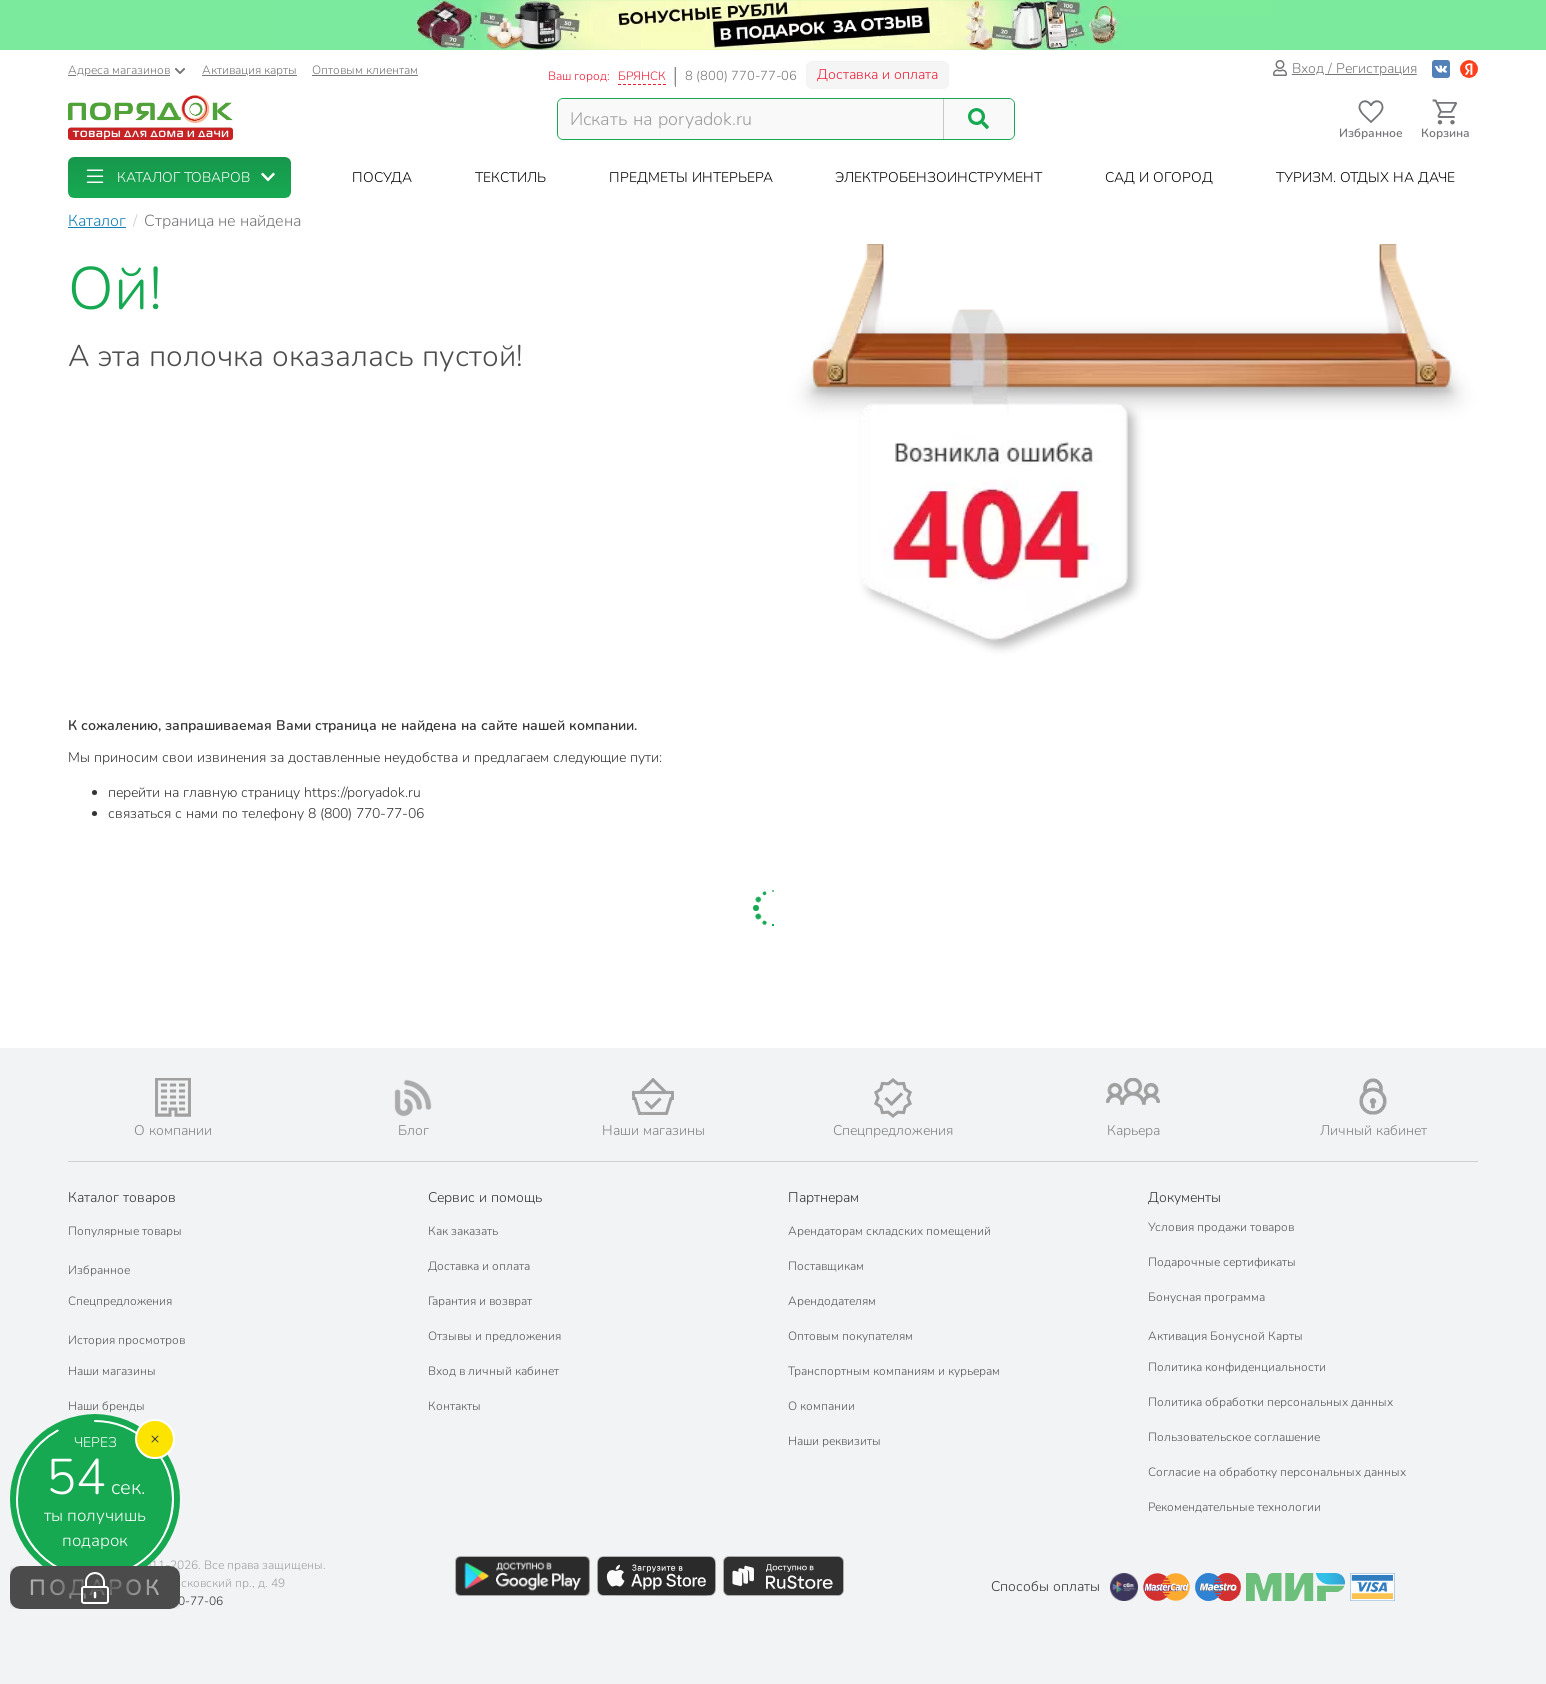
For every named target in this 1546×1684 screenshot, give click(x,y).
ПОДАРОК (95, 1588)
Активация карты (249, 70)
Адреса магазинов (127, 70)
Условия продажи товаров (1221, 1227)
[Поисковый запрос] (751, 119)
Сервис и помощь (485, 1197)
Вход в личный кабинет (493, 1371)
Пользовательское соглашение (1234, 1437)
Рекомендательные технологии (1234, 1507)
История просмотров (126, 1340)
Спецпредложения (120, 1301)
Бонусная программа (1206, 1297)
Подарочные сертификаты (1222, 1262)
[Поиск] (979, 119)
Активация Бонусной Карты (1225, 1336)
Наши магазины (112, 1371)
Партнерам (823, 1197)
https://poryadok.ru (362, 792)
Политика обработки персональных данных (1270, 1402)
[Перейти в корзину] (1445, 119)
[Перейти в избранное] (1370, 119)
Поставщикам (826, 1266)
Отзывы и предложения (494, 1336)
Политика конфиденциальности (1237, 1367)
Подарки (92, 1441)
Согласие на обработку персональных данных (1277, 1472)
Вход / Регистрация (1344, 68)
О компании (821, 1406)
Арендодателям (832, 1301)
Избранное (99, 1270)
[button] (179, 177)
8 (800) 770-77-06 (741, 76)
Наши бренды (106, 1406)
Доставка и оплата (877, 74)
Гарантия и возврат (480, 1301)
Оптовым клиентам (365, 70)
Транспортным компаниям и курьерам (894, 1371)
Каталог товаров (122, 1197)
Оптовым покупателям (850, 1336)
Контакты (454, 1406)
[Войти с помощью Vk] (1441, 68)
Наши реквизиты (834, 1441)
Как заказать (463, 1231)
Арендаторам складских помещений (889, 1231)
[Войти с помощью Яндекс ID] (1469, 68)
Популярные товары (125, 1231)
